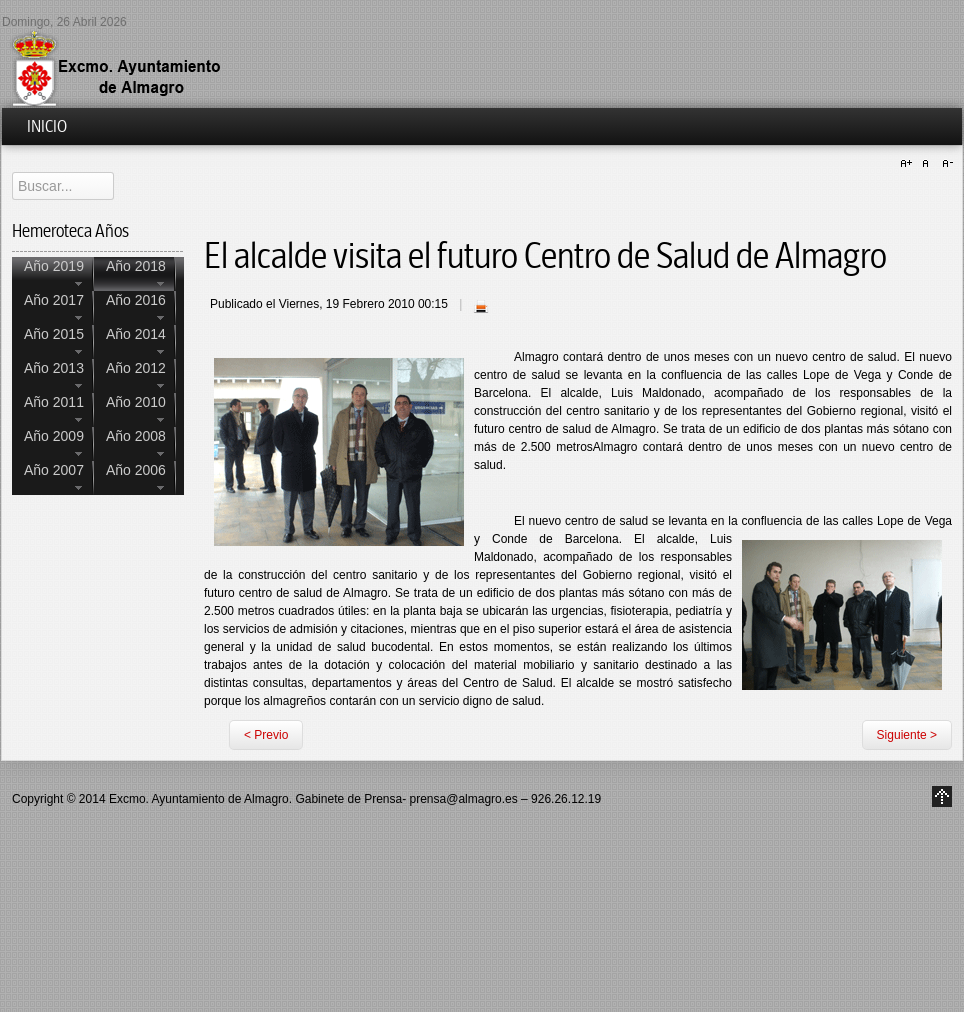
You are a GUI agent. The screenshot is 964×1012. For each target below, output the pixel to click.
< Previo (266, 735)
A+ (909, 164)
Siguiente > (907, 735)
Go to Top (942, 796)
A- (945, 164)
